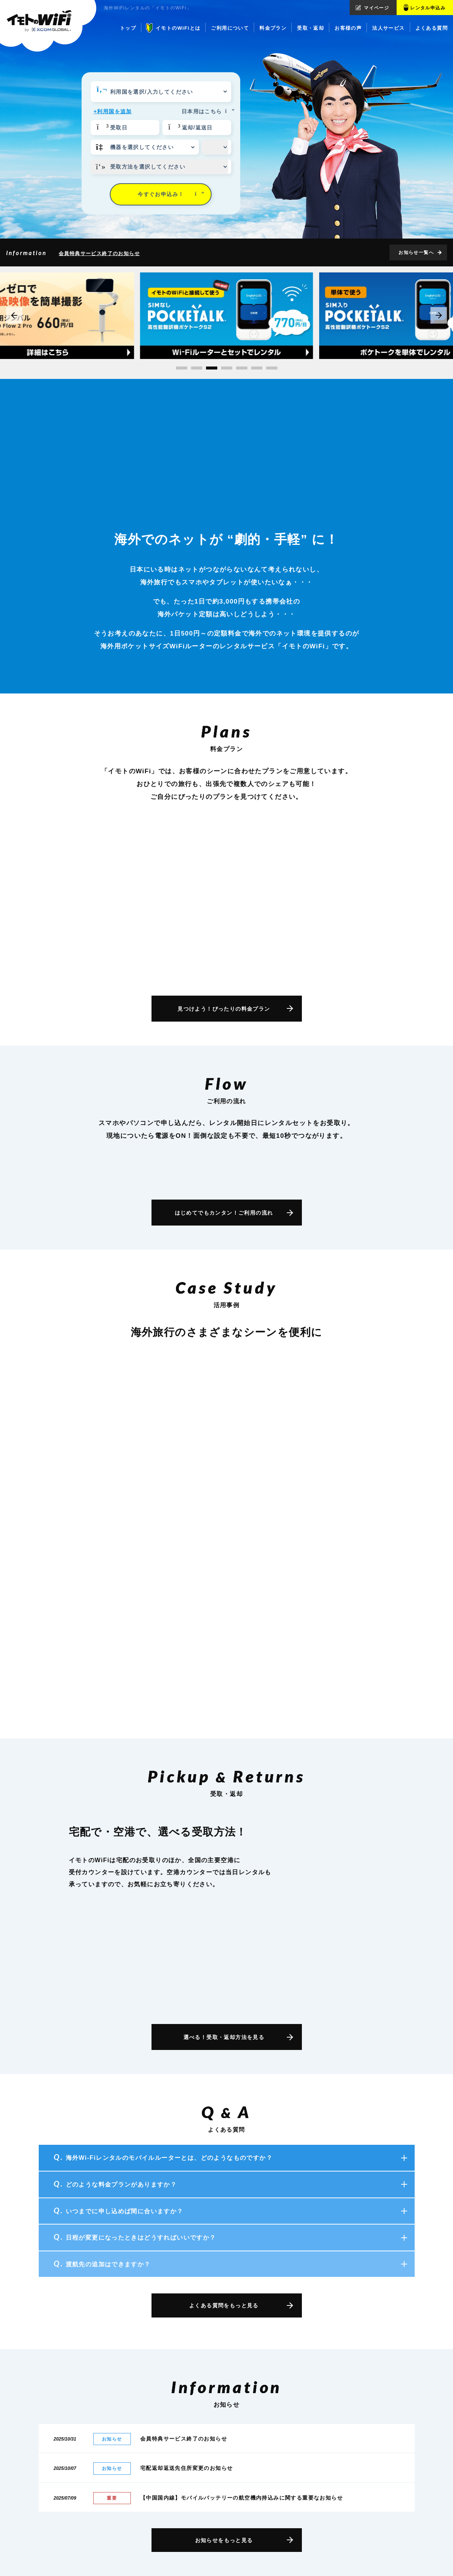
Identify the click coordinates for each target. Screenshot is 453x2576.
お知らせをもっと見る (224, 2540)
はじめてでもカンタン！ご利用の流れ (224, 1213)
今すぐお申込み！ (171, 194)
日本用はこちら (206, 111)
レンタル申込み (427, 8)
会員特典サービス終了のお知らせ (99, 253)
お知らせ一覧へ (416, 252)
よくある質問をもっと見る (224, 2305)
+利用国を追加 (113, 111)
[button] (181, 368)
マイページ (376, 8)
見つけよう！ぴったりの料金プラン (223, 1009)
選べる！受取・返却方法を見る (224, 2037)
